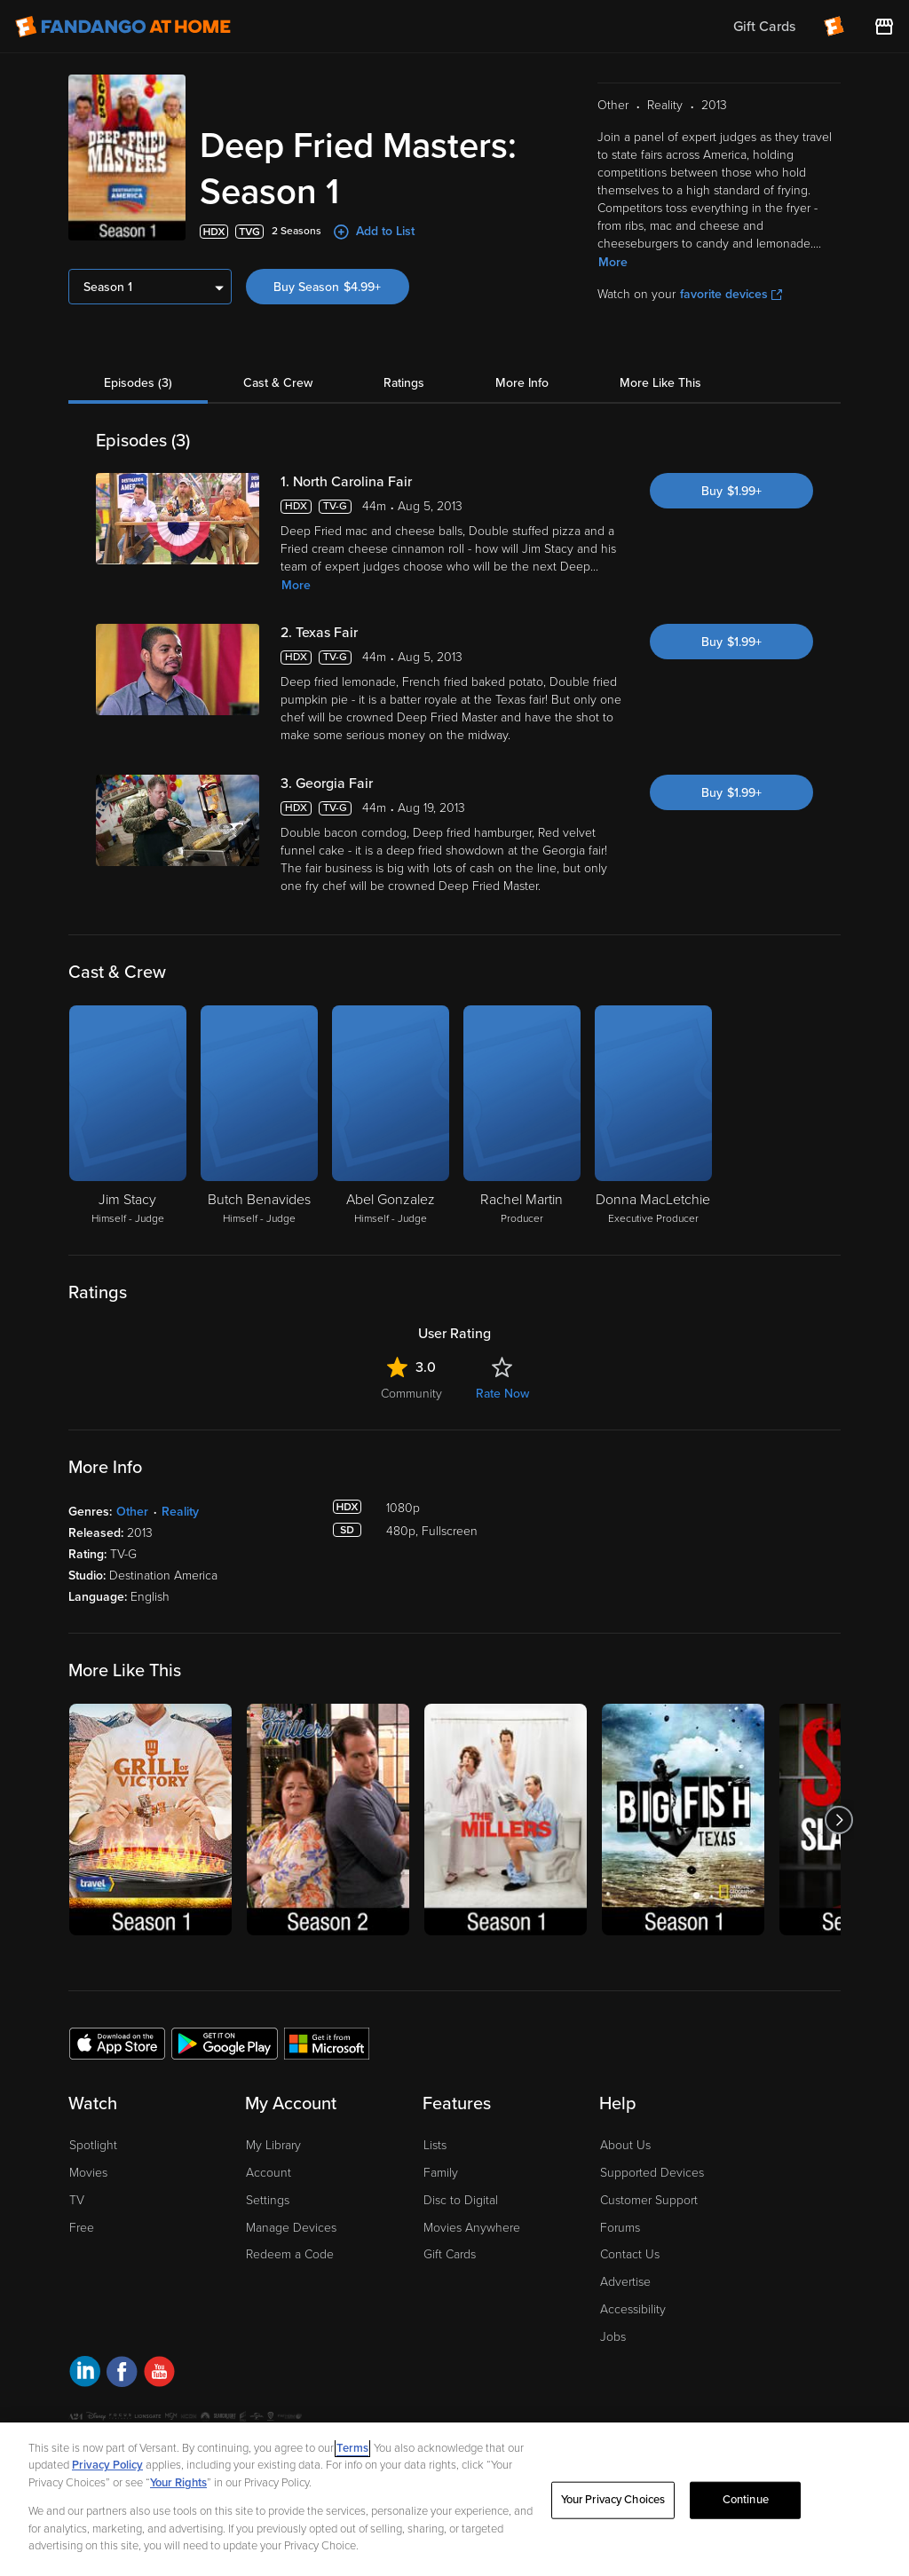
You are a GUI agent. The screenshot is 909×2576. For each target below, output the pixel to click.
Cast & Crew (277, 382)
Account (268, 2172)
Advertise (625, 2281)
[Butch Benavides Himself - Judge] (259, 1116)
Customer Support (649, 2200)
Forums (620, 2227)
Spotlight (93, 2145)
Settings (267, 2200)
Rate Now (502, 1393)
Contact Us (630, 2254)
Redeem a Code (290, 2254)
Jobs (613, 2336)
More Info (522, 382)
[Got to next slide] (838, 1819)
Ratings (403, 382)
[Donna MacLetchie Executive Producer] (653, 1116)
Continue (746, 2500)
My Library (273, 2145)
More (613, 262)
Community (411, 1393)
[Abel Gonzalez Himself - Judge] (390, 1116)
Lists (435, 2145)
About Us (625, 2145)
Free (81, 2227)
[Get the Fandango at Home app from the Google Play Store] (224, 2043)
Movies (88, 2172)
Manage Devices (291, 2227)
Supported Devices (652, 2172)
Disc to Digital (460, 2200)
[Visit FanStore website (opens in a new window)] (884, 26)
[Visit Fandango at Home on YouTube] (159, 2374)
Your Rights (178, 2483)
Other (132, 1511)
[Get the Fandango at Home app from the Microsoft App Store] (326, 2043)
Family (440, 2172)
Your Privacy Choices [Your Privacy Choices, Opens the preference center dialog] (613, 2500)
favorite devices (731, 294)
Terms (352, 2448)
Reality (180, 1511)
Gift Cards (449, 2254)
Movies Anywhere (471, 2227)
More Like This (660, 382)
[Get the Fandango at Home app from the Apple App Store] (117, 2043)
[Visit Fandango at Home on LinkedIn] (84, 2374)
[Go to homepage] (123, 26)
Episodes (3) (138, 382)
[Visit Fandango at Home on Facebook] (122, 2374)
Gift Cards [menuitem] (764, 26)
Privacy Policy (107, 2465)
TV (76, 2200)
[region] (454, 2499)
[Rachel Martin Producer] (521, 1116)
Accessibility (633, 2309)
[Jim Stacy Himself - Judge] (127, 1116)
